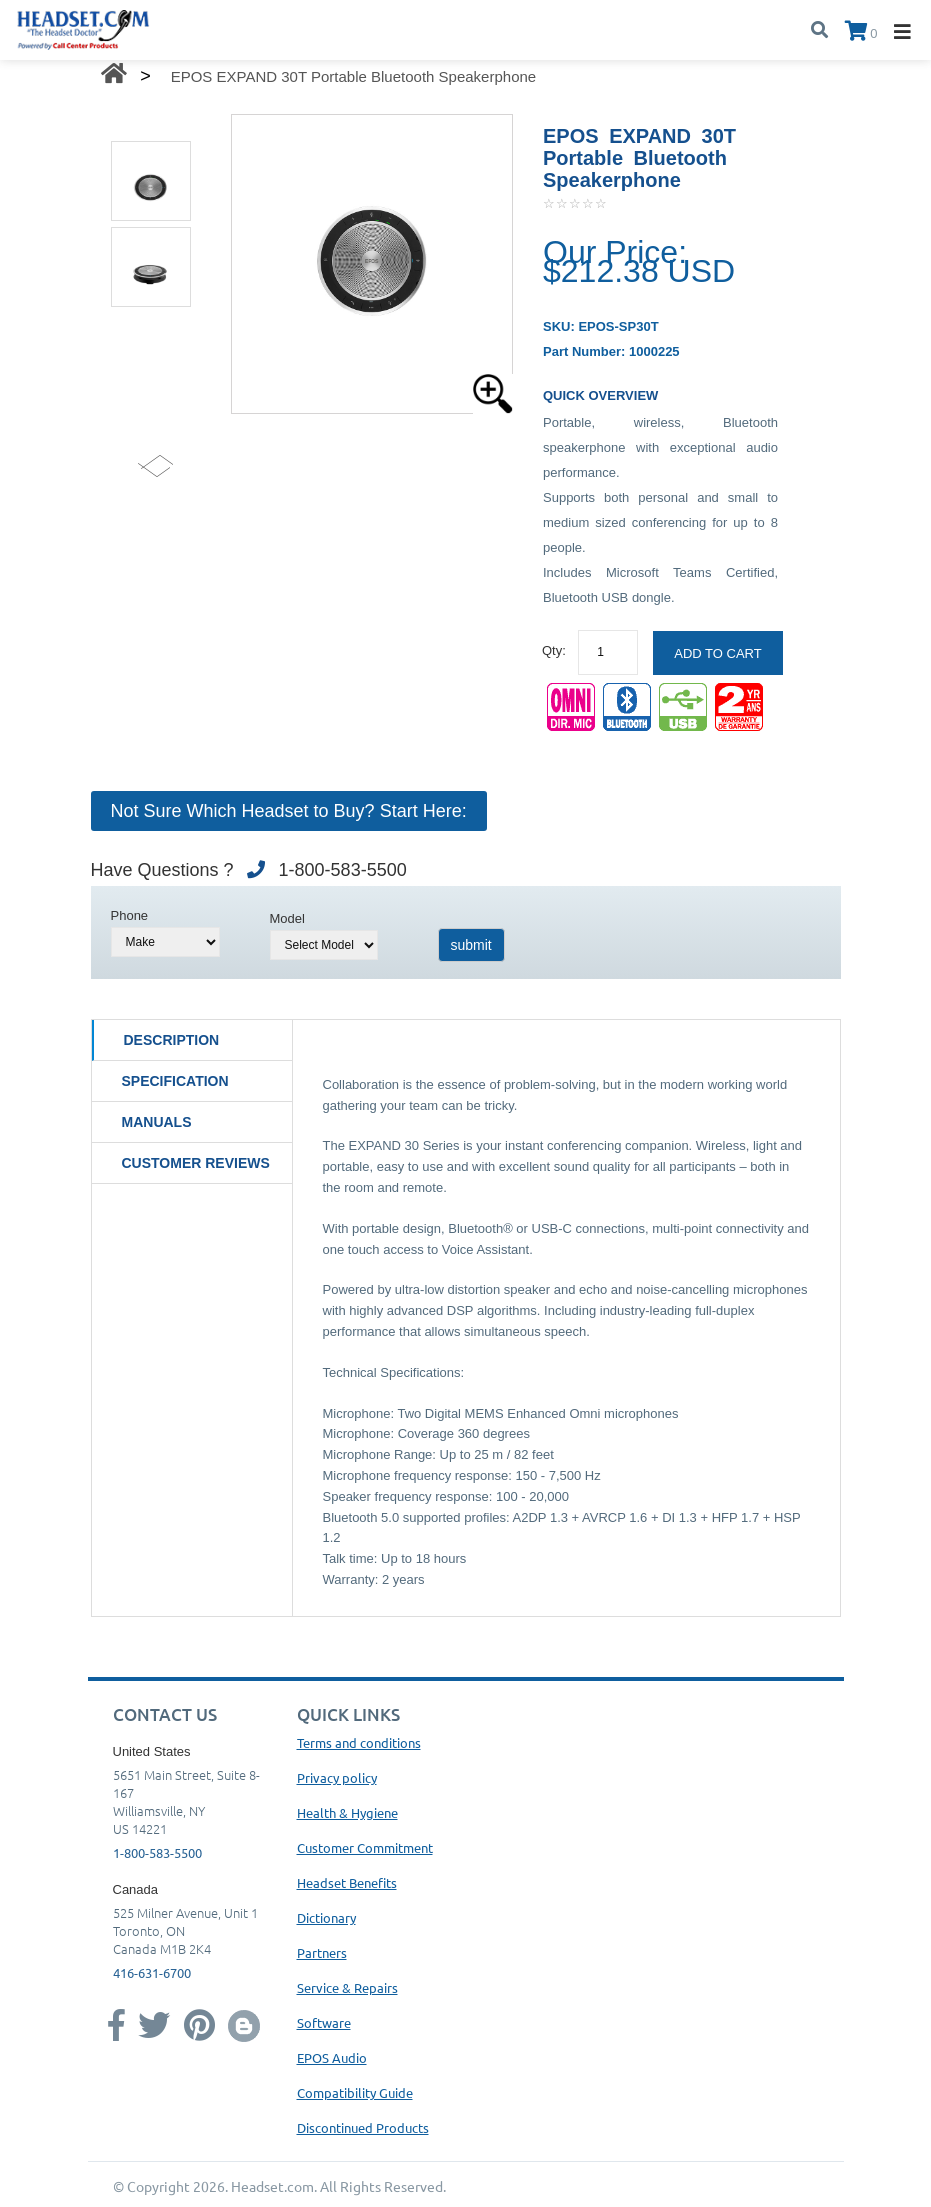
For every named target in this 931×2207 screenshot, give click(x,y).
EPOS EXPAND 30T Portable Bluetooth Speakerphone (354, 76)
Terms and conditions (359, 1742)
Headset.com (272, 2186)
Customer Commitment (365, 1847)
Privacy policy (337, 1777)
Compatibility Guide (355, 2092)
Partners (322, 1952)
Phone (130, 915)
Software (324, 2022)
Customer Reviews (196, 1163)
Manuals (157, 1122)
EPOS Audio (332, 2057)
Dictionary (326, 1917)
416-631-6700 (152, 1972)
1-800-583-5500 (157, 1852)
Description (172, 1040)
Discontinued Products (363, 2127)
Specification (175, 1081)
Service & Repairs (347, 1987)
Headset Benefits (347, 1882)
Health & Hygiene (347, 1812)
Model (287, 918)
